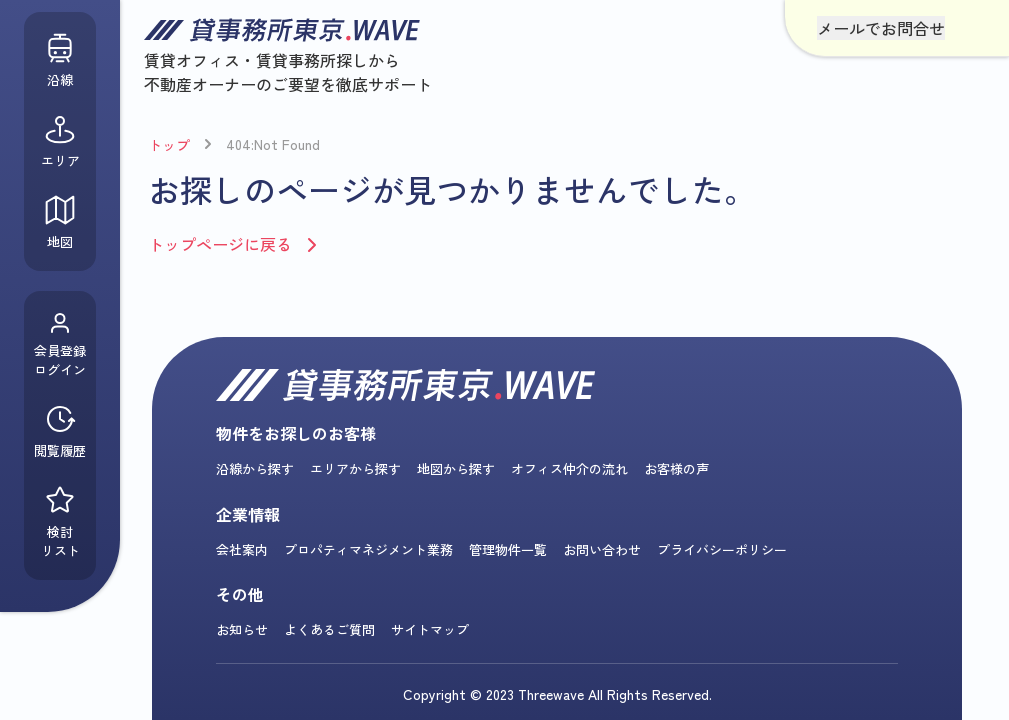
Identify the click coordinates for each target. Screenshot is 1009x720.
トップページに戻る (220, 244)
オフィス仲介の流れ (569, 468)
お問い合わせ (602, 549)
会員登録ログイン (60, 345)
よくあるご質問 (329, 629)
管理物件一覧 (508, 549)
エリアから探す (355, 468)
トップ (169, 145)
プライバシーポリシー (722, 549)
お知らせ (242, 629)
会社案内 (242, 549)
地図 (60, 222)
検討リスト (60, 522)
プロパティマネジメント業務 (368, 549)
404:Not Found (273, 144)
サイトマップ (430, 629)
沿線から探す (255, 468)
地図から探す (456, 468)
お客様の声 (676, 468)
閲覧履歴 (60, 431)
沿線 (60, 60)
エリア (60, 141)
